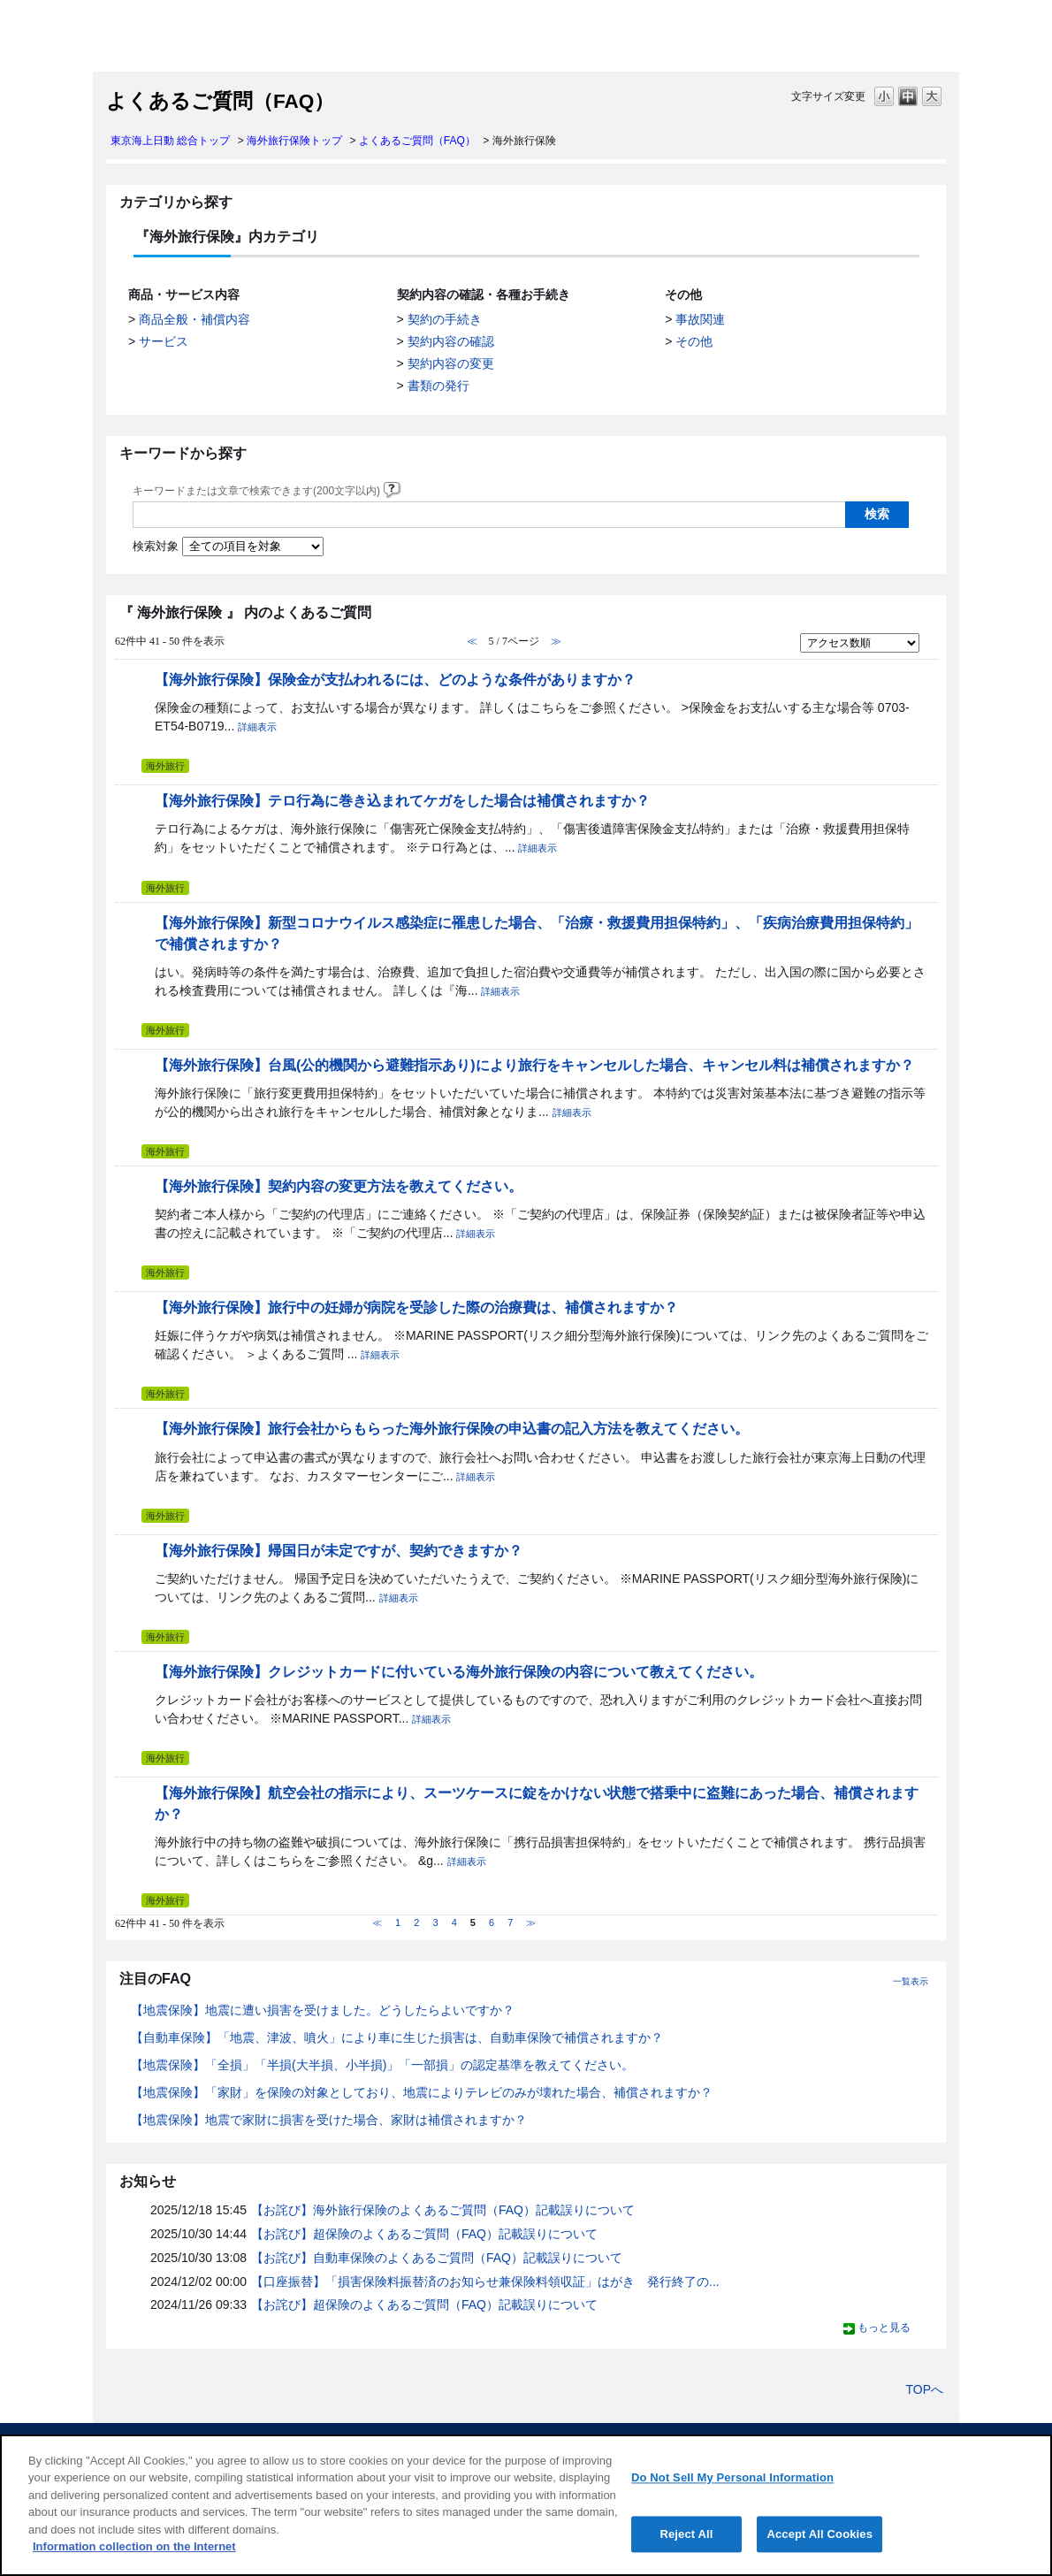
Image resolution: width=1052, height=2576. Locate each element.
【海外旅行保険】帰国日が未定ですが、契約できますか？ (338, 1550)
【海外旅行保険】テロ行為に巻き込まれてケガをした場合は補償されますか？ (402, 800)
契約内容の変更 (451, 363)
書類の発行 (438, 385)
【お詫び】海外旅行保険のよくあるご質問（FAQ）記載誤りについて (443, 2210)
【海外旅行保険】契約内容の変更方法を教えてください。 (338, 1186)
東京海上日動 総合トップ (170, 140)
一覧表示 (910, 1981)
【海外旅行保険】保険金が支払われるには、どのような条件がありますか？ (395, 679)
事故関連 (700, 319)
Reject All (686, 2534)
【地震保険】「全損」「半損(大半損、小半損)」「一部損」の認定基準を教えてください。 (382, 2065)
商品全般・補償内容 (194, 319)
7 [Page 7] (510, 1922)
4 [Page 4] (454, 1922)
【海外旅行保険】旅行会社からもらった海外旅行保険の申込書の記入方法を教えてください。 (452, 1428)
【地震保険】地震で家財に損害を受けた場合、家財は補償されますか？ (329, 2120)
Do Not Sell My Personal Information (732, 2477)
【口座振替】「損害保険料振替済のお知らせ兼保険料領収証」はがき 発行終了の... (485, 2281)
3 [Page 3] (435, 1922)
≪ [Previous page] (377, 1922)
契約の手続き (445, 319)
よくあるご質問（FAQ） (417, 140)
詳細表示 (257, 727)
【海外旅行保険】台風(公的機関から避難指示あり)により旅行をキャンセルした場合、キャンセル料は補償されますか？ (534, 1065)
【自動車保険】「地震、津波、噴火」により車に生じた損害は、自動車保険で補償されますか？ (397, 2037)
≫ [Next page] (531, 1922)
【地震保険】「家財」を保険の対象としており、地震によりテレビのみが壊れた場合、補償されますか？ (422, 2092)
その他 (694, 341)
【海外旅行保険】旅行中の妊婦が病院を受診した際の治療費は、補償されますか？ (416, 1307)
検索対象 (156, 546)
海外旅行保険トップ (294, 140)
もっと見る (884, 2327)
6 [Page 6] (491, 1922)
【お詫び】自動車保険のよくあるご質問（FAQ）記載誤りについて (436, 2258)
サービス (163, 341)
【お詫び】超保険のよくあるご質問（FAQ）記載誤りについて (424, 2234)
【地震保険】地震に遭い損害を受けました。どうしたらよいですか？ (323, 2010)
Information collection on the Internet (134, 2546)
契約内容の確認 (451, 341)
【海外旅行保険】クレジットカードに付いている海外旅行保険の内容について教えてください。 (459, 1671)
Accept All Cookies (819, 2534)
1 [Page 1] (397, 1922)
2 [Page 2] (416, 1922)
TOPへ (924, 2389)
